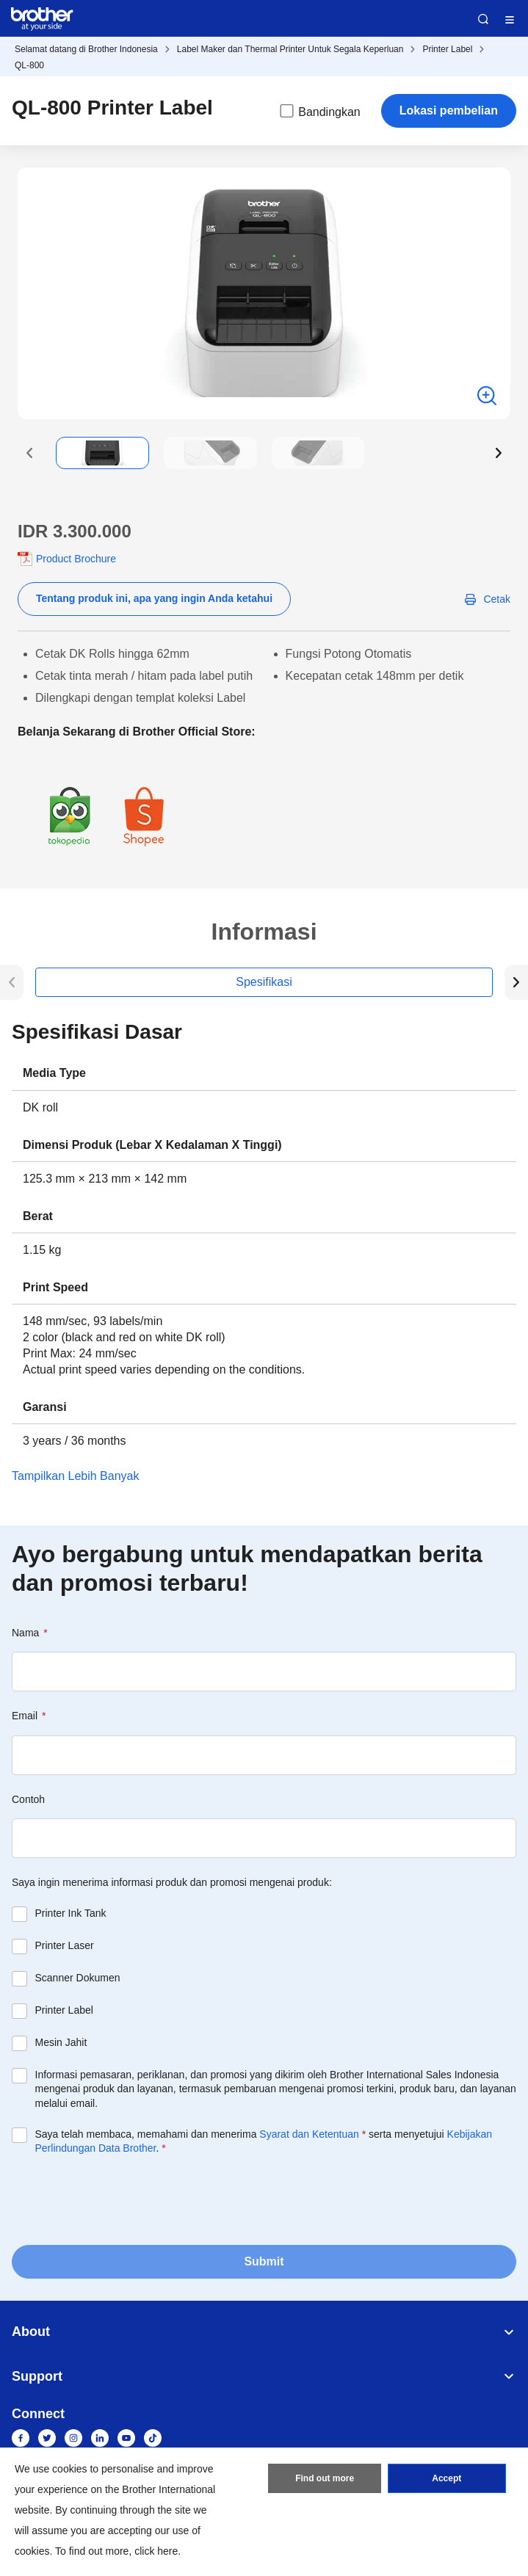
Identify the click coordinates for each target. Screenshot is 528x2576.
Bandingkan (319, 111)
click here (156, 2551)
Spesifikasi (264, 982)
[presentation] (123, 2198)
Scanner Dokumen (77, 1978)
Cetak (496, 599)
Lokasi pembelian (448, 110)
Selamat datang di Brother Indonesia (86, 49)
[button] (29, 453)
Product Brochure (76, 559)
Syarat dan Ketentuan (308, 2134)
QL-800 (29, 65)
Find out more (324, 2478)
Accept (446, 2478)
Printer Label (447, 49)
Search (483, 19)
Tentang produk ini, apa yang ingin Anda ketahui (154, 598)
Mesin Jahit (61, 2042)
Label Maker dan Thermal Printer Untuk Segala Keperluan (290, 49)
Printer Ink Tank (70, 1913)
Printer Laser (64, 1945)
